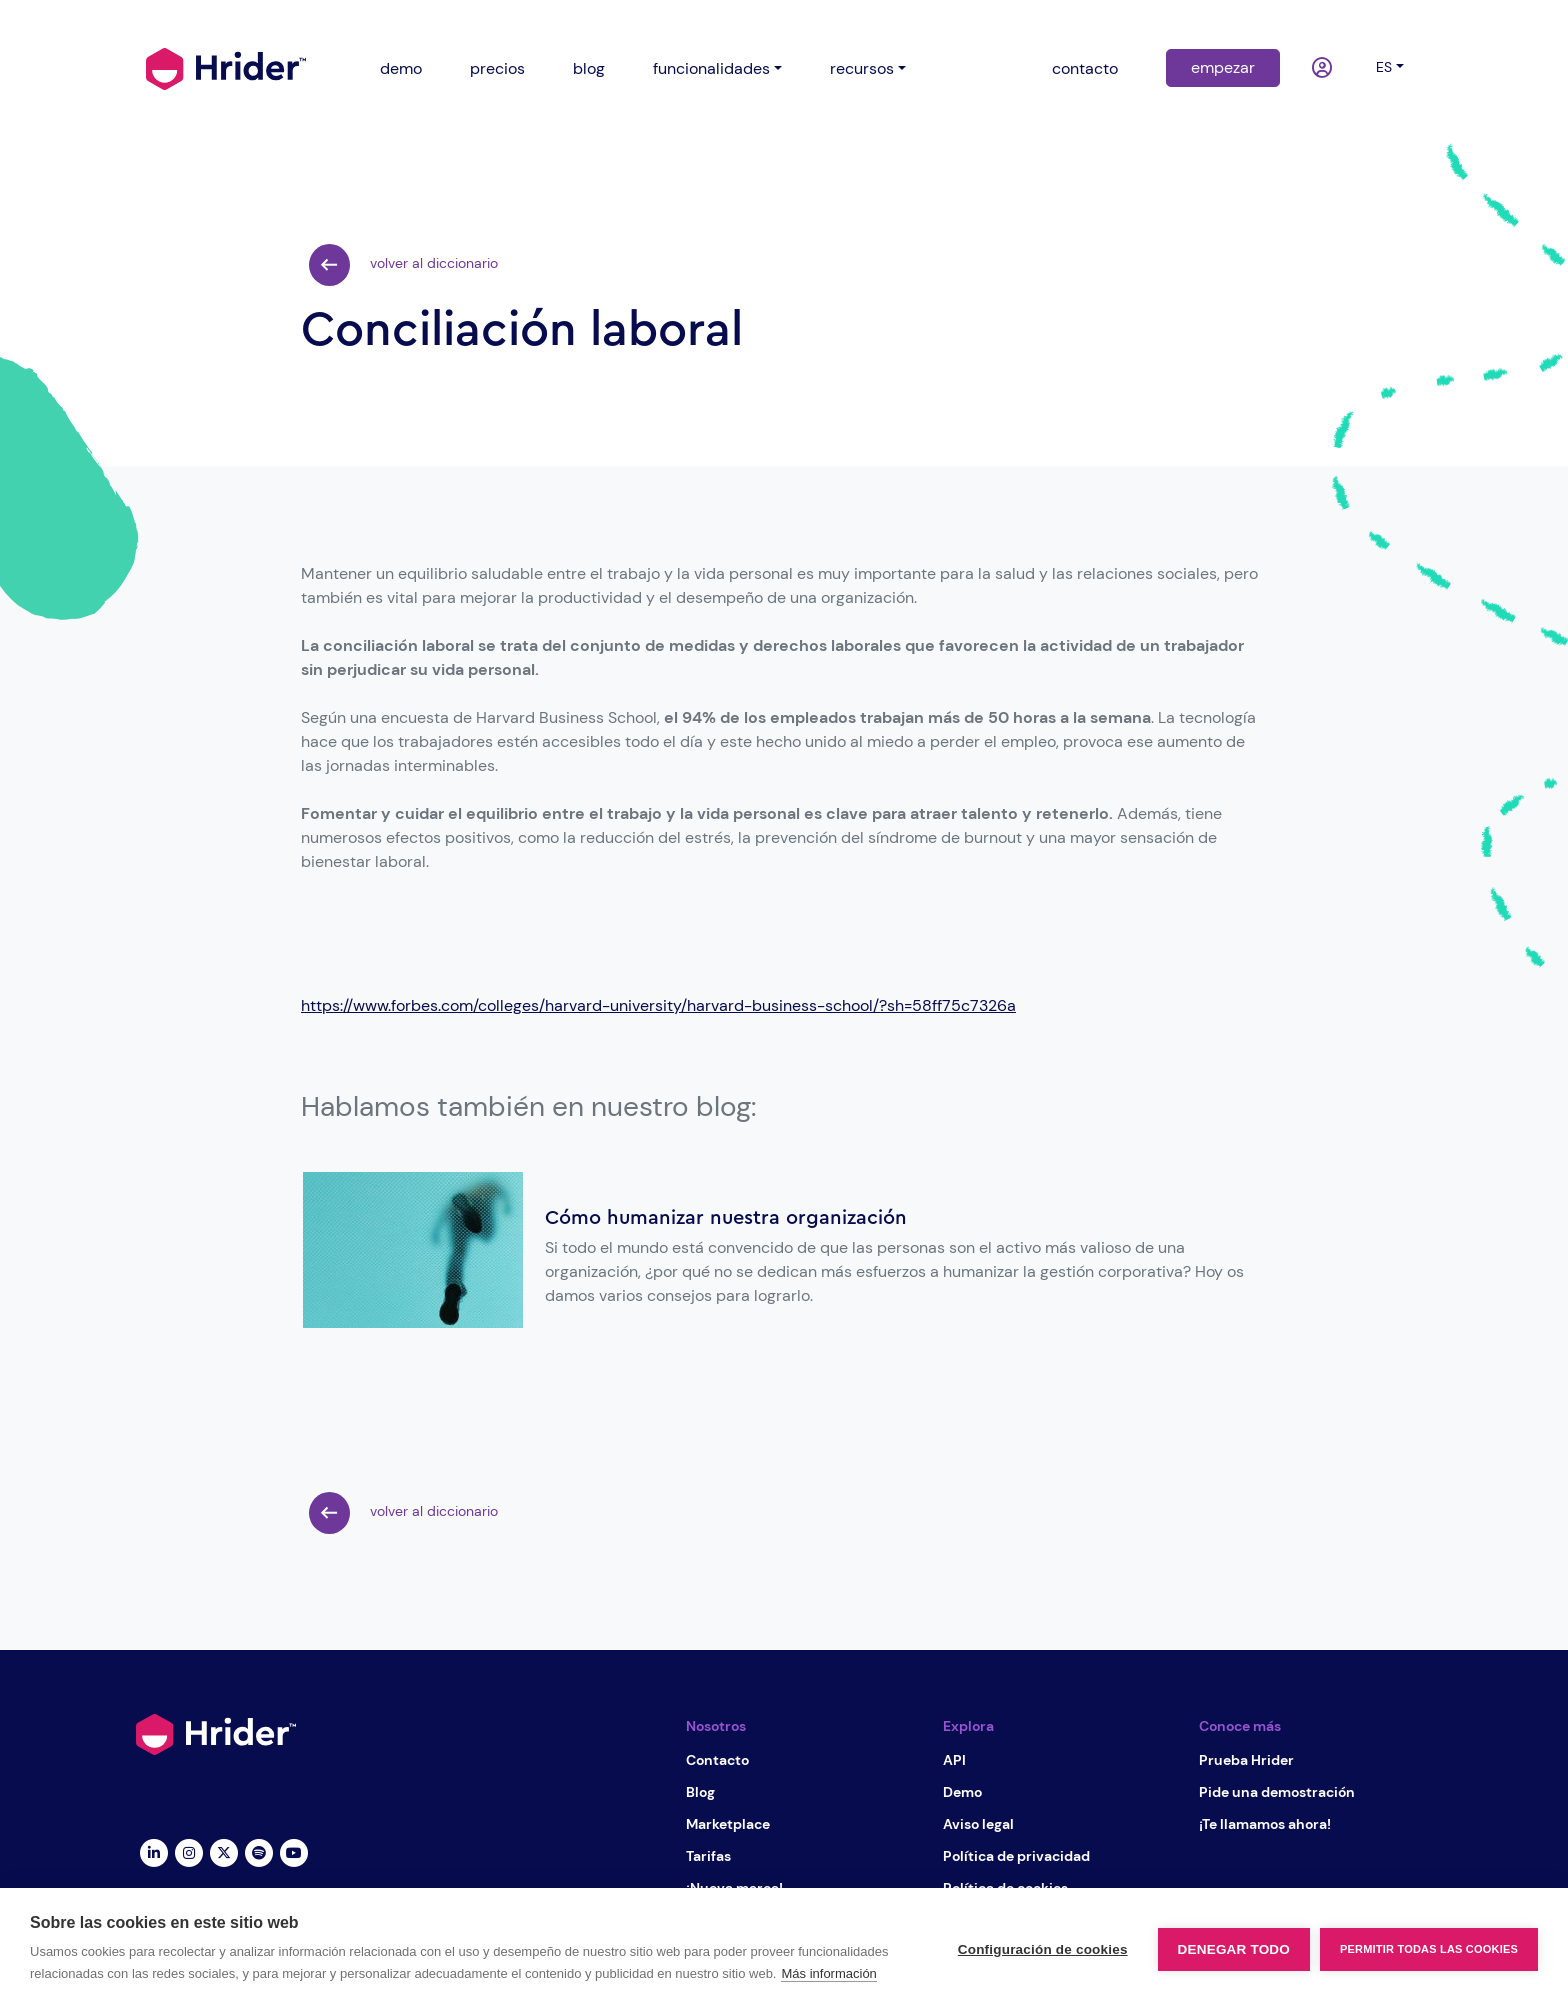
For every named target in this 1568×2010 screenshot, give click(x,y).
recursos (862, 68)
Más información (828, 1973)
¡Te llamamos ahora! (1265, 1824)
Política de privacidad (1016, 1856)
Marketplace (728, 1824)
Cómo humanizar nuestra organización (726, 1218)
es (1384, 67)
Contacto (717, 1760)
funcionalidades (711, 68)
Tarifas (708, 1856)
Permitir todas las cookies (1429, 1949)
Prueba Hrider (1246, 1760)
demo (401, 68)
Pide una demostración (1277, 1792)
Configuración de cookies (1043, 1949)
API (954, 1760)
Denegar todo (1234, 1949)
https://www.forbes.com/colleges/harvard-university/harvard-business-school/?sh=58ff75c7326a (658, 1005)
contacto (1085, 68)
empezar (1223, 67)
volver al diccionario (403, 265)
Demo (962, 1792)
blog (589, 68)
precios (497, 68)
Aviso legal (978, 1824)
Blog (700, 1792)
